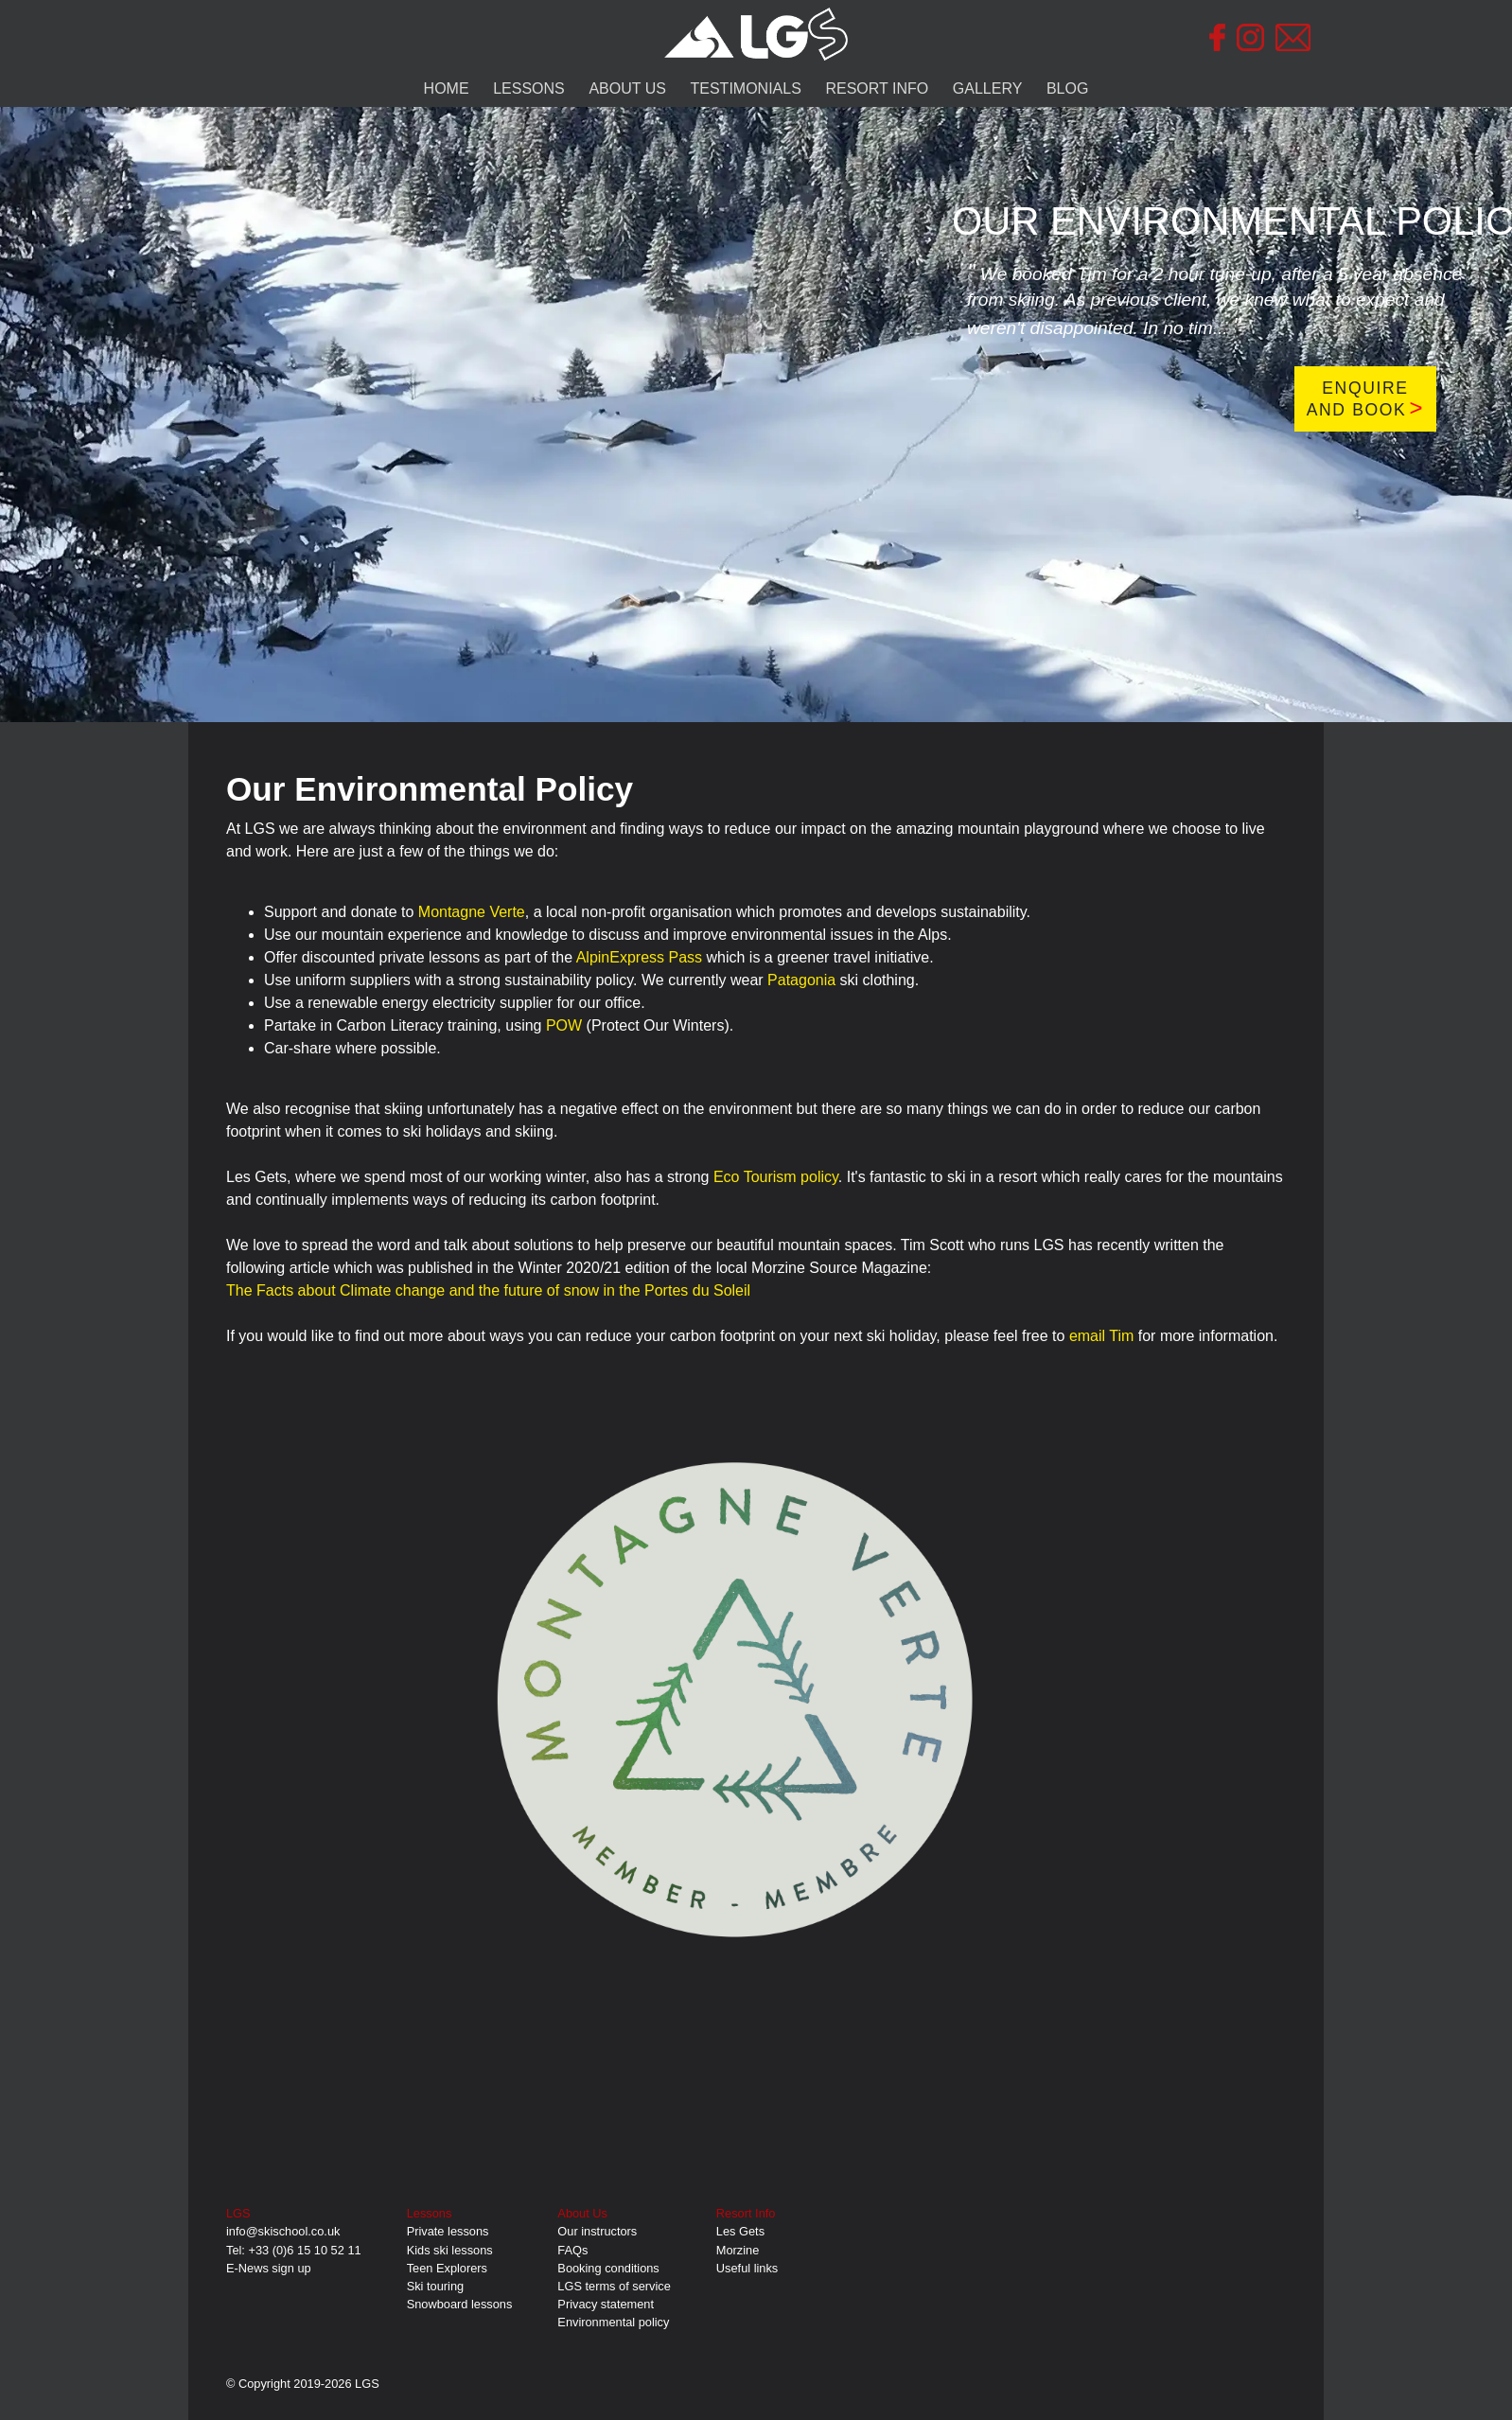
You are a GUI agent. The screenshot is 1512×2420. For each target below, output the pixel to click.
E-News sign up (268, 2268)
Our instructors (597, 2231)
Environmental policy (613, 2322)
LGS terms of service (613, 2286)
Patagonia (801, 980)
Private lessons (448, 2231)
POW (564, 1025)
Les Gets (740, 2231)
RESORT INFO (876, 88)
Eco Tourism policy (775, 1177)
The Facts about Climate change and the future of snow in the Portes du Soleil (488, 1290)
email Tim (1101, 1336)
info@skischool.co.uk (283, 2231)
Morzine (738, 2250)
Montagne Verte (471, 912)
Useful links (747, 2268)
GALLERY (988, 88)
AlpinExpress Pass (639, 957)
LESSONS (529, 88)
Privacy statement (605, 2304)
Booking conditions (608, 2268)
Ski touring (435, 2286)
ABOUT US (627, 88)
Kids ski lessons (450, 2250)
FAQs (572, 2250)
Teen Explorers (447, 2268)
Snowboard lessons (460, 2304)
